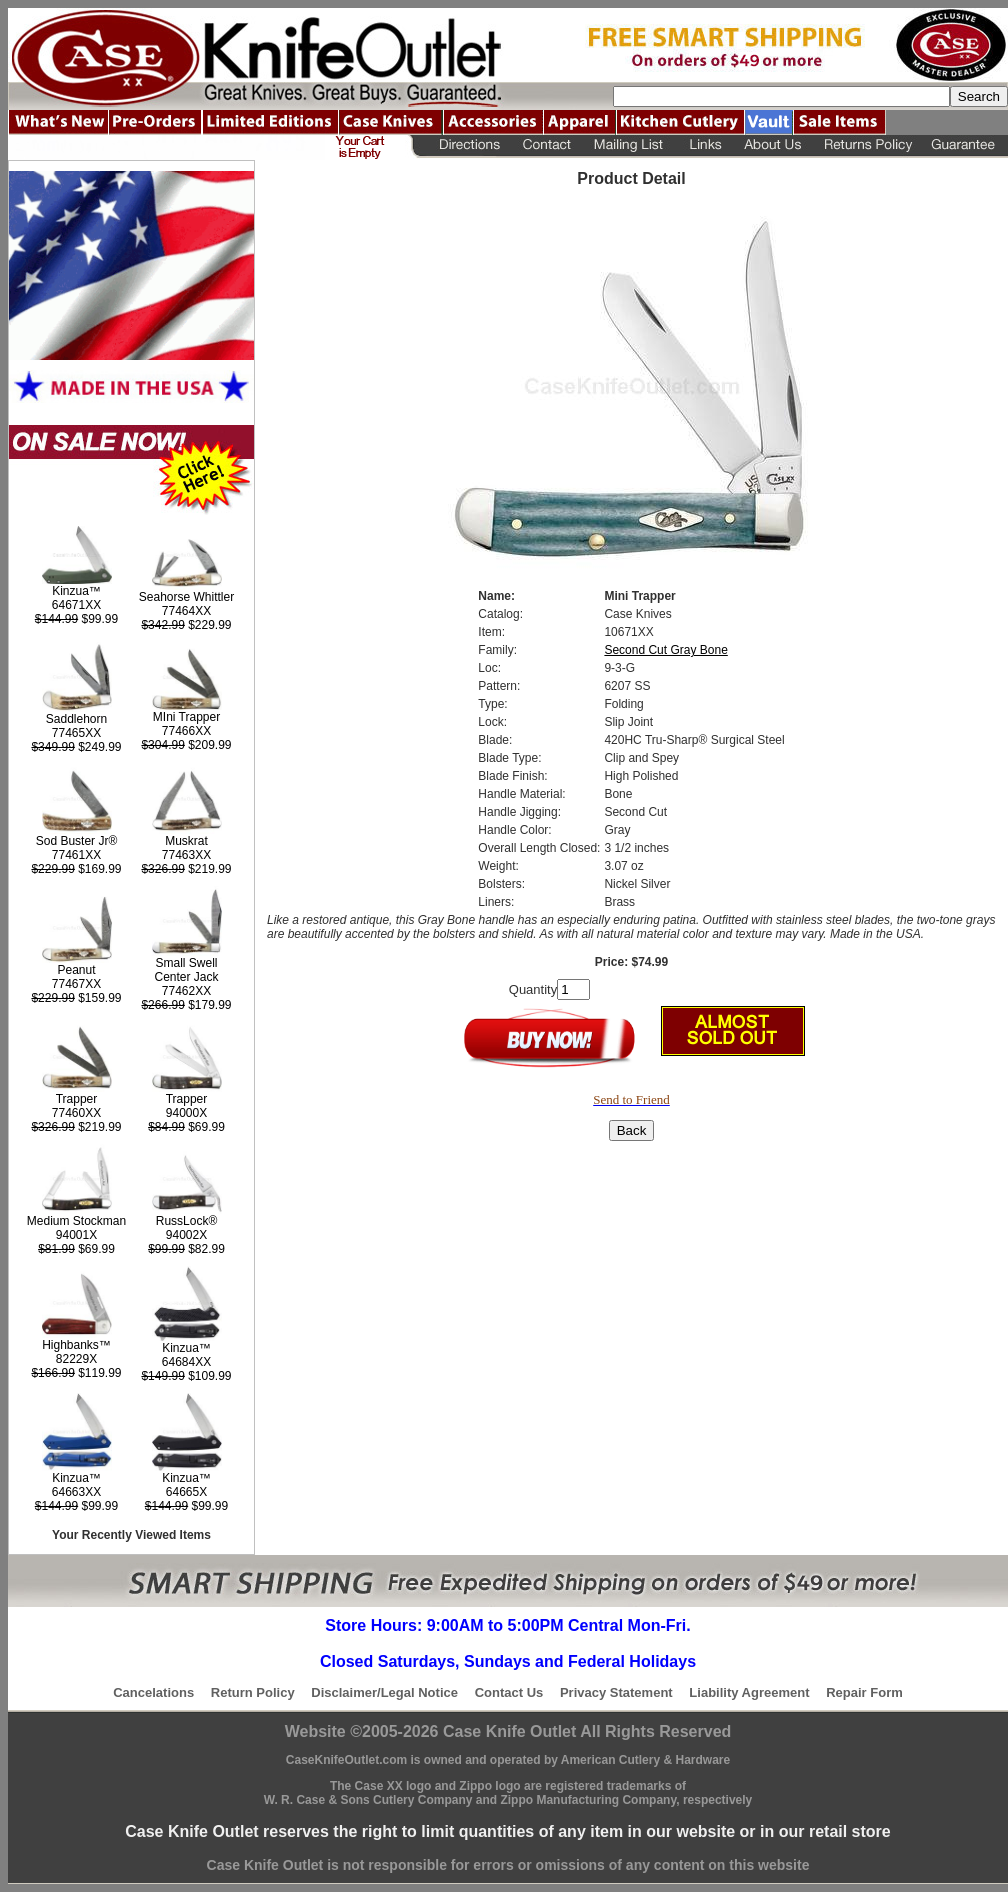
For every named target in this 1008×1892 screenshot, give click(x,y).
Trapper (77, 1099)
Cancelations (153, 1692)
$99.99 (76, 619)
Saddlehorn (76, 719)
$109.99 (186, 1376)
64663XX (76, 1492)
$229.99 (186, 625)
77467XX (76, 984)
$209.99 (186, 745)
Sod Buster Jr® (77, 841)
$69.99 (186, 1127)
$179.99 (186, 1005)
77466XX (186, 731)
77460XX (76, 1113)
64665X (186, 1492)
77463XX (186, 855)
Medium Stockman (76, 1221)
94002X (186, 1235)
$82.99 (186, 1249)
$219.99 (186, 869)
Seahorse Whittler (186, 597)
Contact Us (509, 1692)
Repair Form (864, 1692)
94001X (76, 1235)
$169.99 (76, 869)
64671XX (76, 605)
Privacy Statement (616, 1692)
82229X (76, 1359)
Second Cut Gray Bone (665, 650)
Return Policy (253, 1692)
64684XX (186, 1362)
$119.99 (76, 1373)
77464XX (186, 611)
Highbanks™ (76, 1345)
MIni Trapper (186, 717)
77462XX (186, 991)
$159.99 (76, 998)
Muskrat (186, 841)
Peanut (76, 970)
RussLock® (187, 1221)
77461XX (76, 855)
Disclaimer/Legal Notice (384, 1692)
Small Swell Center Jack (186, 970)
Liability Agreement (749, 1692)
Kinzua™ (76, 591)
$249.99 (76, 747)
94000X (186, 1113)
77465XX (76, 733)
